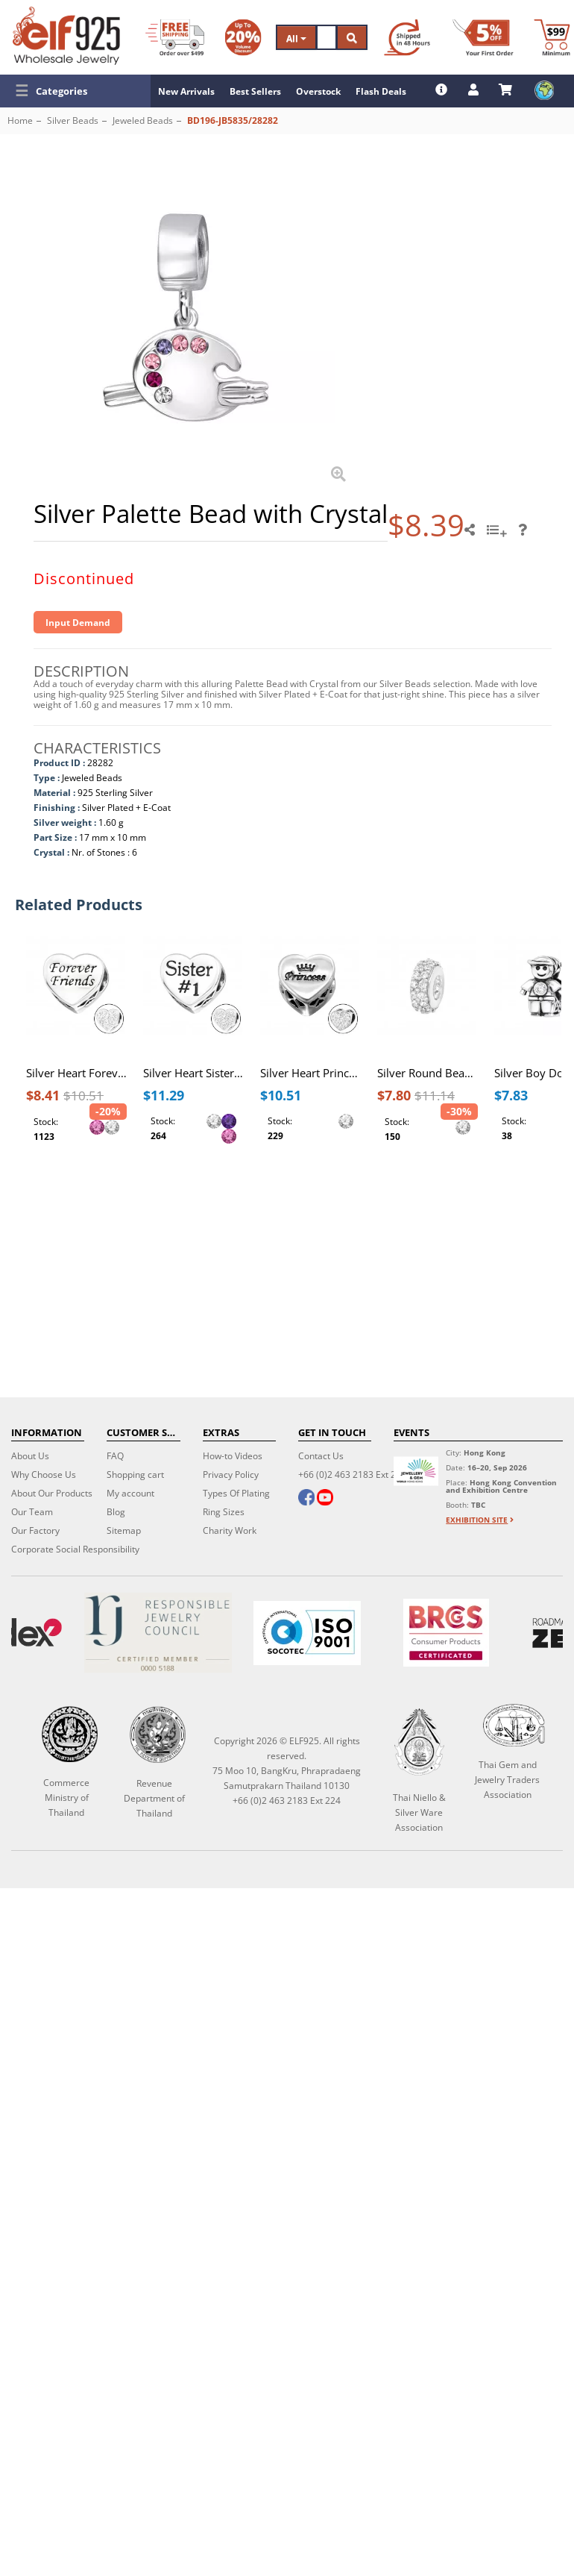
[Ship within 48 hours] (407, 37)
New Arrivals (186, 91)
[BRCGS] (446, 1633)
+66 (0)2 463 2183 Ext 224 (352, 1474)
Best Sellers (255, 91)
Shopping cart (135, 1474)
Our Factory (35, 1530)
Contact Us (321, 1456)
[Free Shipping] (175, 37)
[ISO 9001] (307, 1633)
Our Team (32, 1511)
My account (130, 1493)
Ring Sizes (224, 1511)
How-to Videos (232, 1456)
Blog (116, 1511)
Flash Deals (381, 91)
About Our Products (51, 1493)
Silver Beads (72, 120)
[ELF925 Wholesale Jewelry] (66, 36)
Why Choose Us (43, 1474)
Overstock (318, 91)
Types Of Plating (236, 1493)
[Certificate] (158, 1633)
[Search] (326, 37)
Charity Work (229, 1530)
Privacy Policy (231, 1474)
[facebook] (306, 1498)
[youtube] (325, 1498)
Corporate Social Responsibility (75, 1549)
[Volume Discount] (243, 37)
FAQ (115, 1456)
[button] (75, 91)
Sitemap (124, 1530)
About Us (30, 1456)
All (296, 38)
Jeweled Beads (143, 120)
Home (20, 120)
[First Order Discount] (483, 37)
